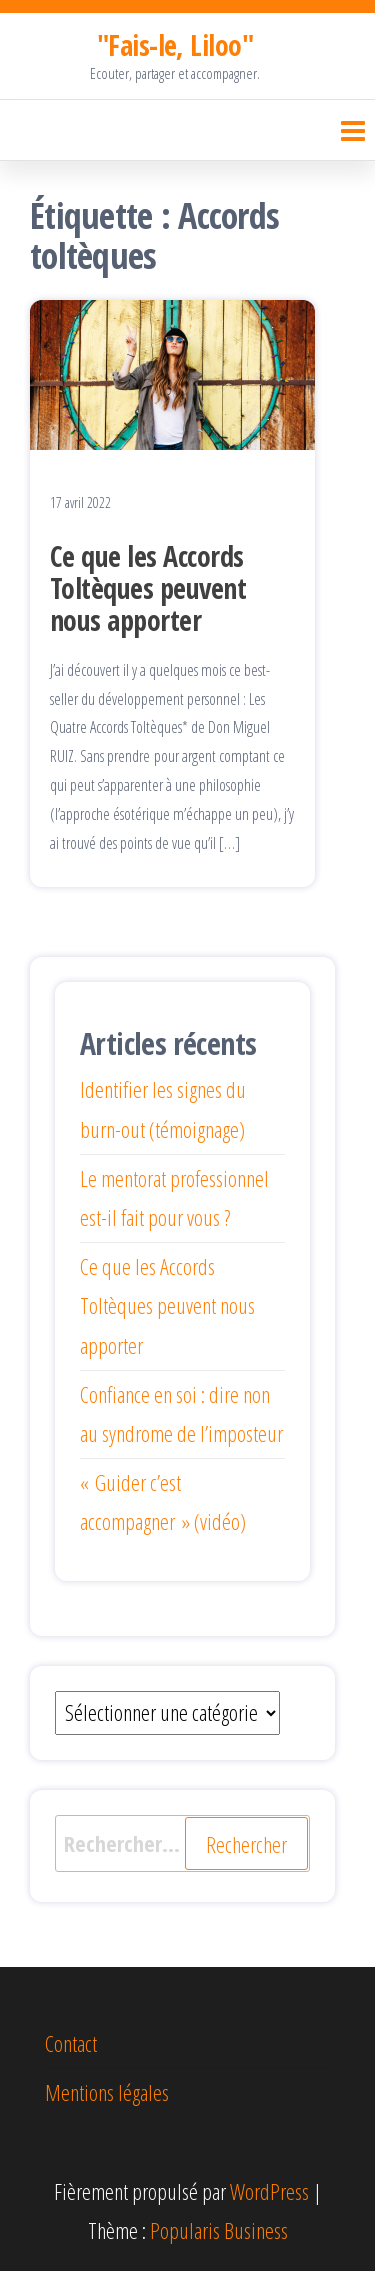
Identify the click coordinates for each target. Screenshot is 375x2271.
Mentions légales (107, 2092)
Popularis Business (219, 2230)
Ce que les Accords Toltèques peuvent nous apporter (148, 588)
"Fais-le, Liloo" (175, 45)
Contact (71, 2043)
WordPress (269, 2191)
